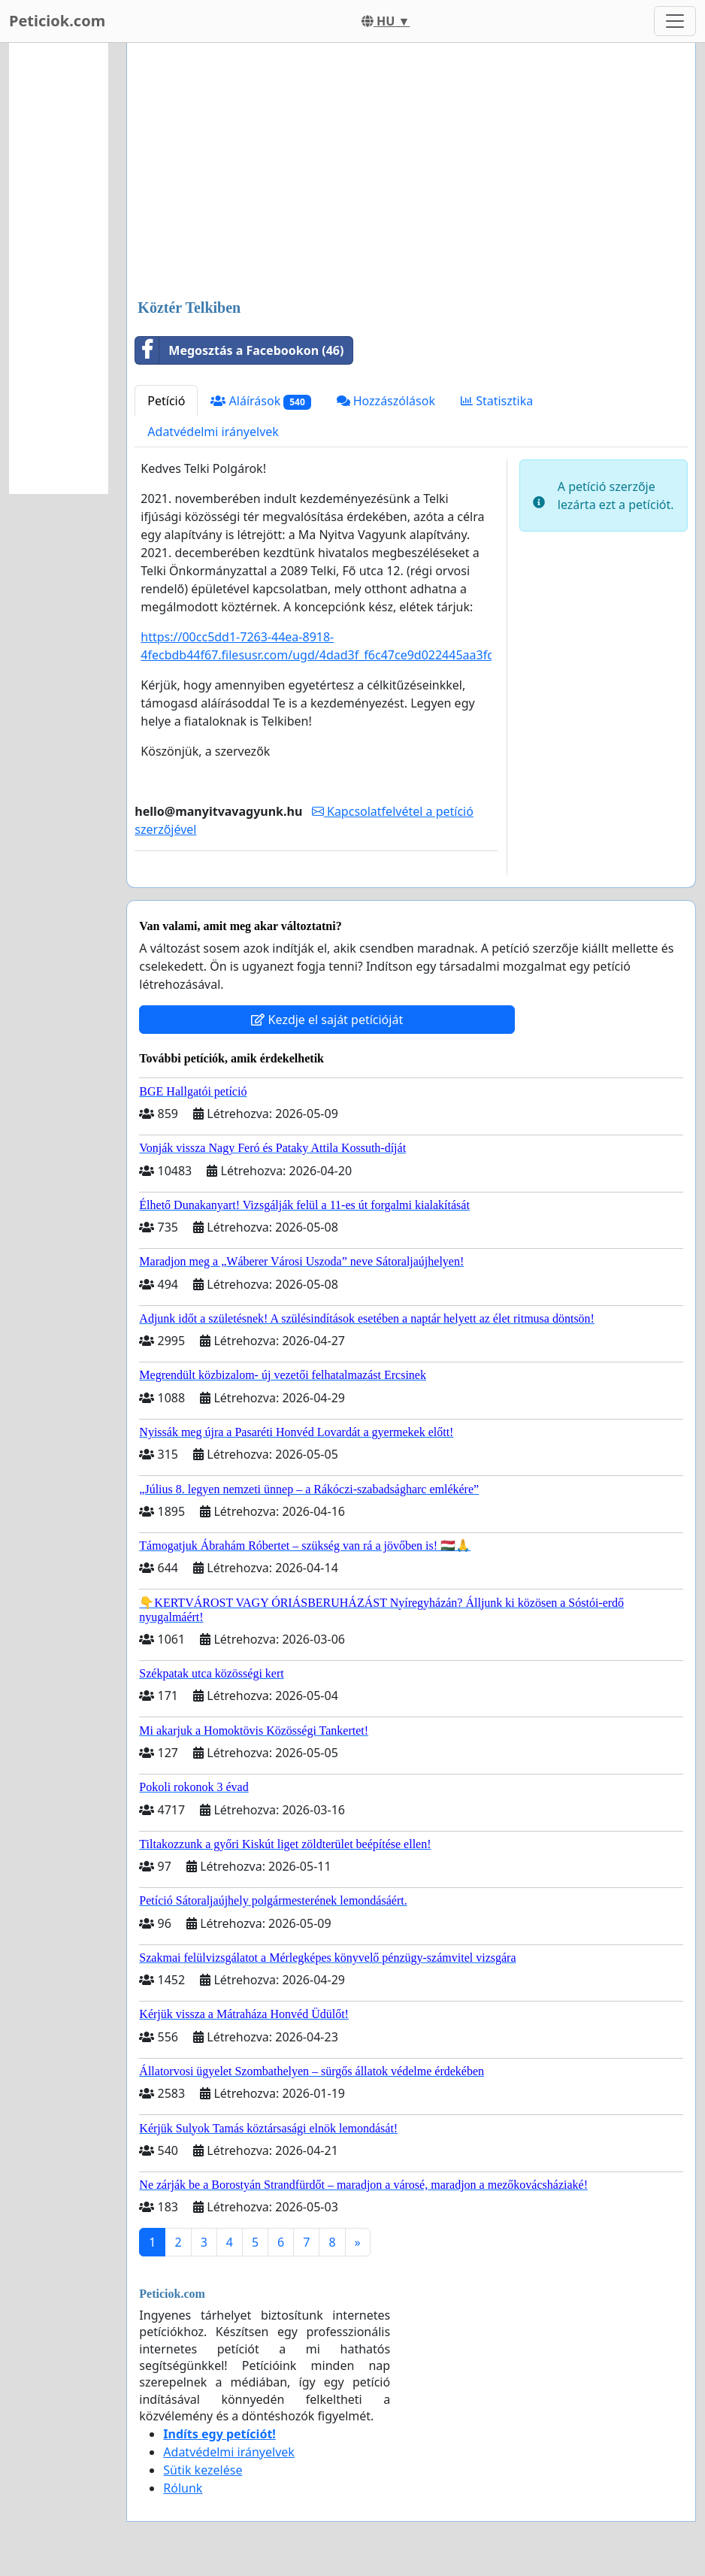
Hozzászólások (386, 400)
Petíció (166, 400)
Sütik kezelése (202, 2470)
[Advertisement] (411, 172)
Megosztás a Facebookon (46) (239, 350)
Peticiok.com (57, 21)
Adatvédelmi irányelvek (213, 431)
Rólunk (182, 2488)
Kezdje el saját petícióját (327, 1019)
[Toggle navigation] (675, 21)
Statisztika (497, 400)
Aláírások (260, 401)
